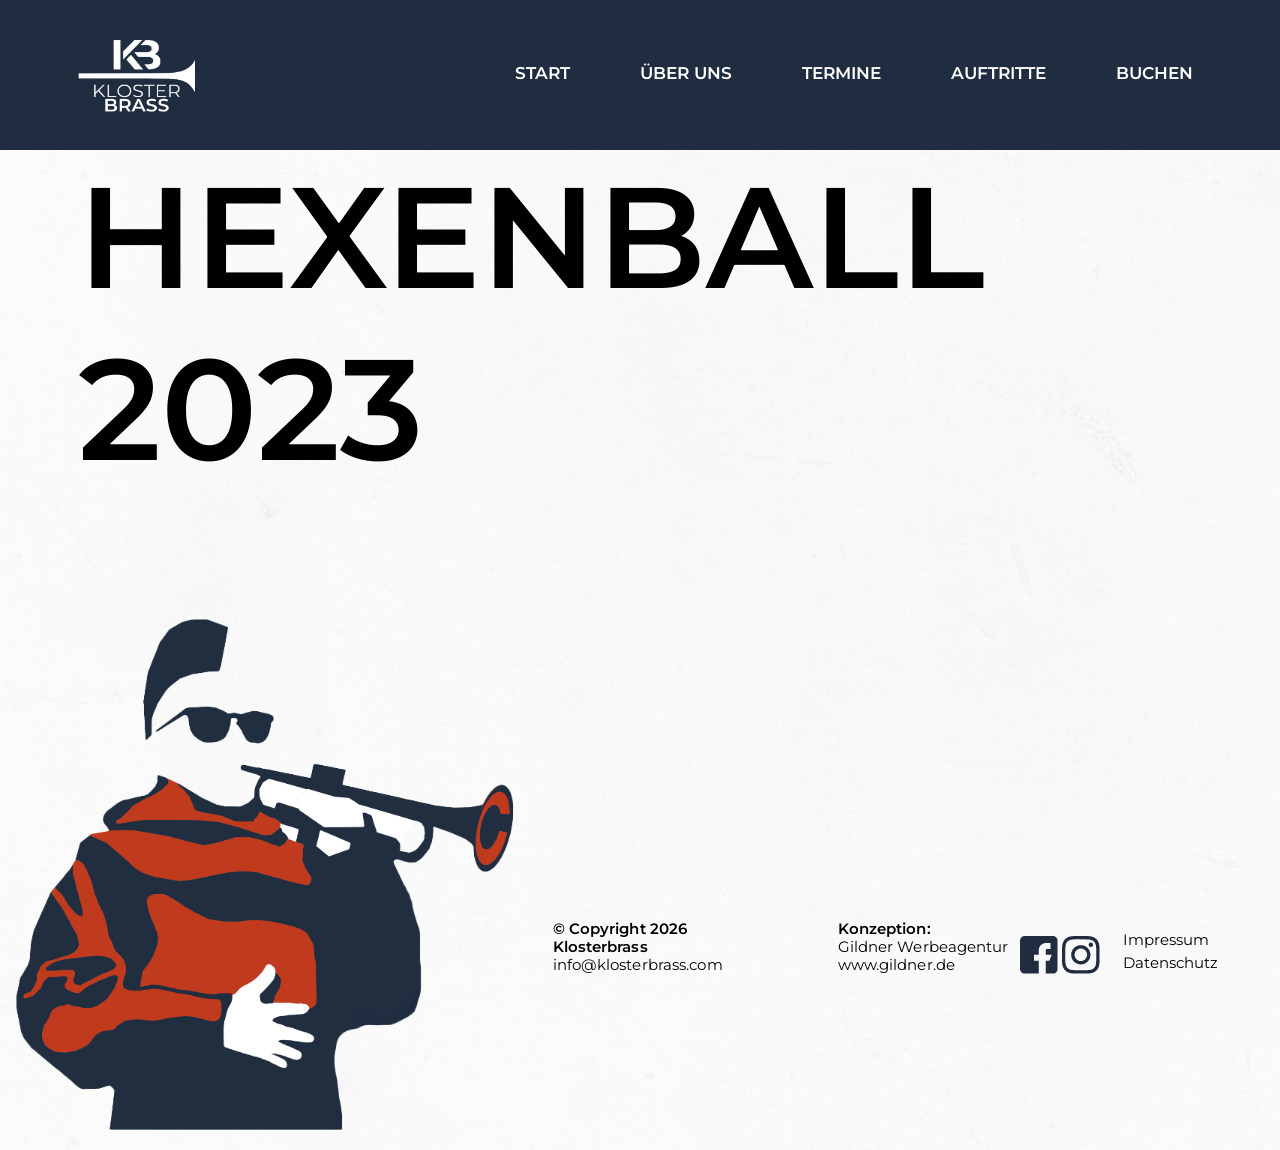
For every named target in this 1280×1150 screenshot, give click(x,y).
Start (542, 73)
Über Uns (686, 73)
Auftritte (998, 73)
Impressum (1166, 939)
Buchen (1154, 73)
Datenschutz (1170, 962)
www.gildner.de (896, 964)
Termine (841, 73)
